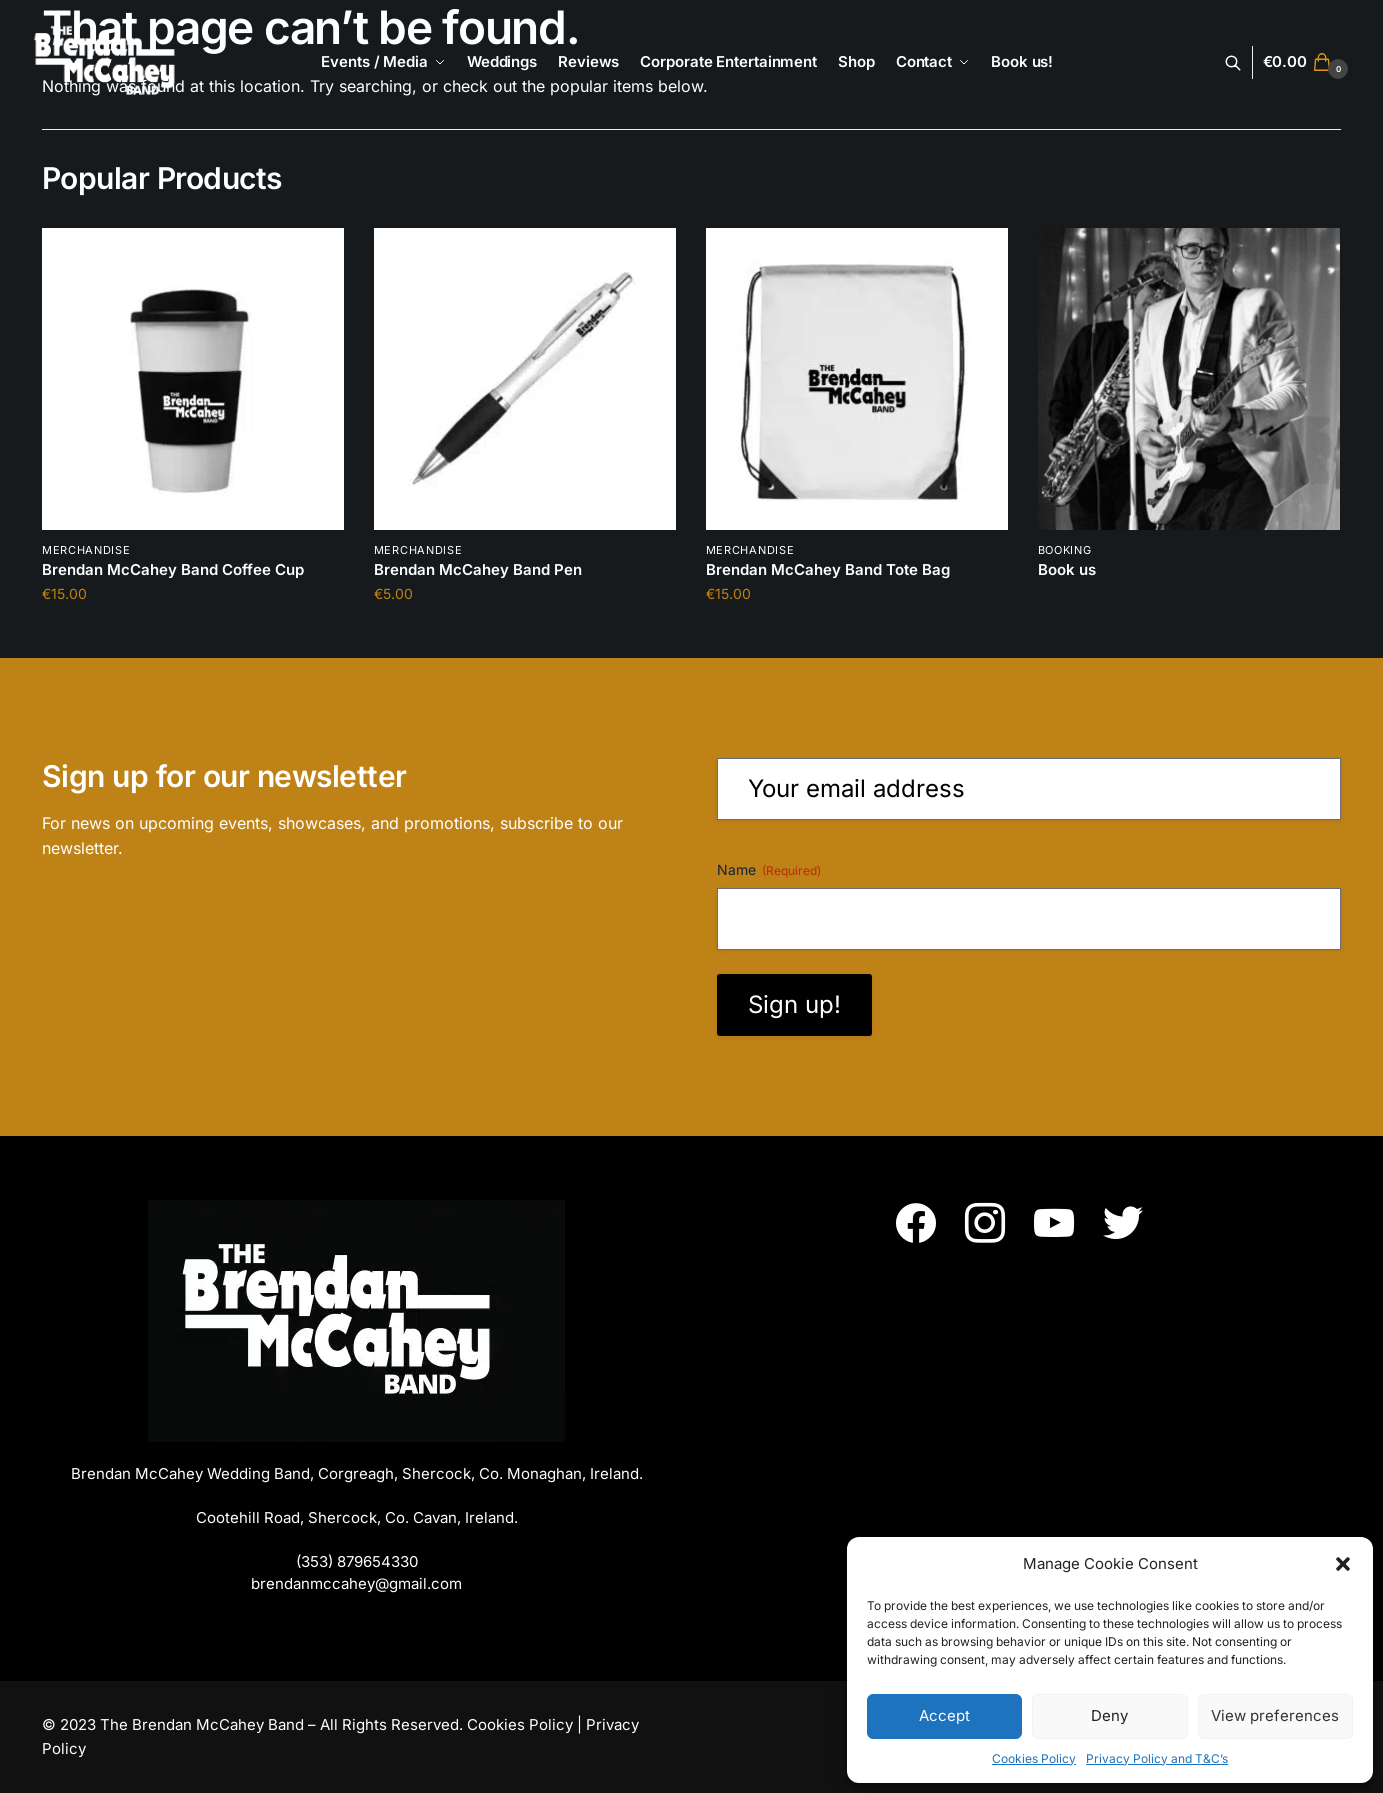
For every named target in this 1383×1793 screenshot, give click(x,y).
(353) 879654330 (357, 1561)
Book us (1067, 569)
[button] (1343, 1564)
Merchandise (86, 550)
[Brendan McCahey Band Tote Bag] (857, 379)
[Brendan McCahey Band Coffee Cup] (193, 379)
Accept (944, 1715)
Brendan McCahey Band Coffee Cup (173, 569)
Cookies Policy (1034, 1758)
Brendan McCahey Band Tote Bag (828, 569)
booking (1065, 550)
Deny (1109, 1715)
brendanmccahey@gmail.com (356, 1583)
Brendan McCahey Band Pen (478, 569)
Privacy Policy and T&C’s (1157, 1758)
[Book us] (1189, 379)
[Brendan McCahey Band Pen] (525, 379)
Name (769, 870)
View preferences (1275, 1715)
